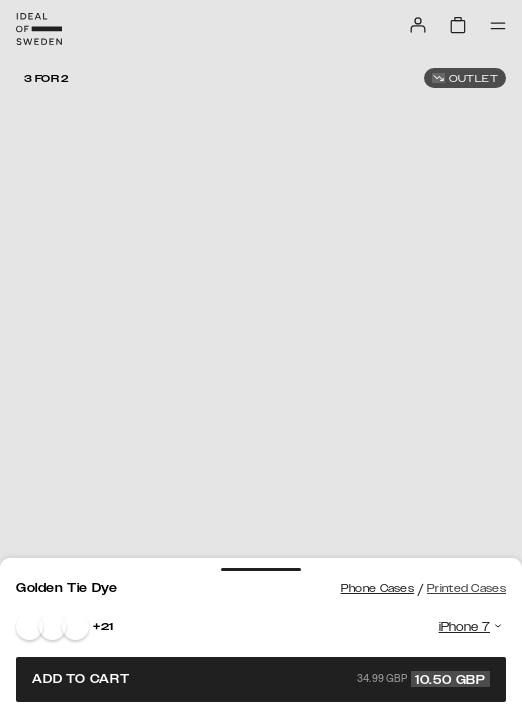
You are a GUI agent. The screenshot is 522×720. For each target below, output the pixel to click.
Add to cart (261, 679)
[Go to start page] (39, 29)
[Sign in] (418, 25)
